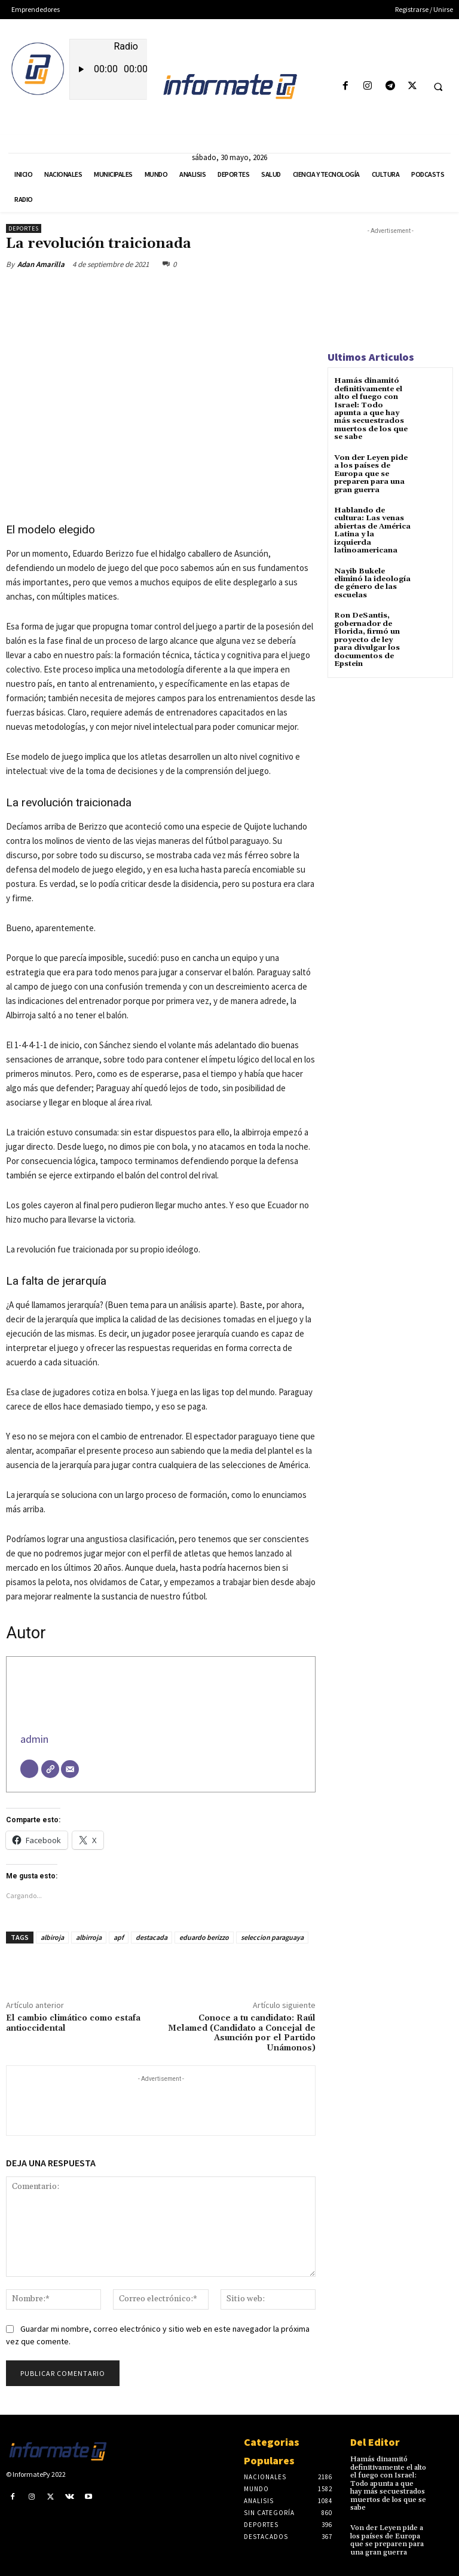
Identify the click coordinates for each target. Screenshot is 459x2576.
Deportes (23, 228)
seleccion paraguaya (272, 1937)
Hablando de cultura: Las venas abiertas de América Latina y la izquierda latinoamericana (372, 528)
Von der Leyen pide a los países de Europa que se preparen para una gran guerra (370, 472)
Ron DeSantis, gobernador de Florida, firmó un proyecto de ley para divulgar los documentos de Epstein (366, 636)
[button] (438, 87)
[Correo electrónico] (70, 1769)
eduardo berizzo (204, 1937)
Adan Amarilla (41, 264)
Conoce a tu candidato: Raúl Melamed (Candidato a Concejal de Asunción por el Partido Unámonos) (242, 2033)
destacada (151, 1937)
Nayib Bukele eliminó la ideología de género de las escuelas (372, 580)
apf (119, 1937)
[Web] (50, 1769)
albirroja (89, 1937)
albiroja (52, 1937)
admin (34, 1739)
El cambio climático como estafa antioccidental (73, 2023)
